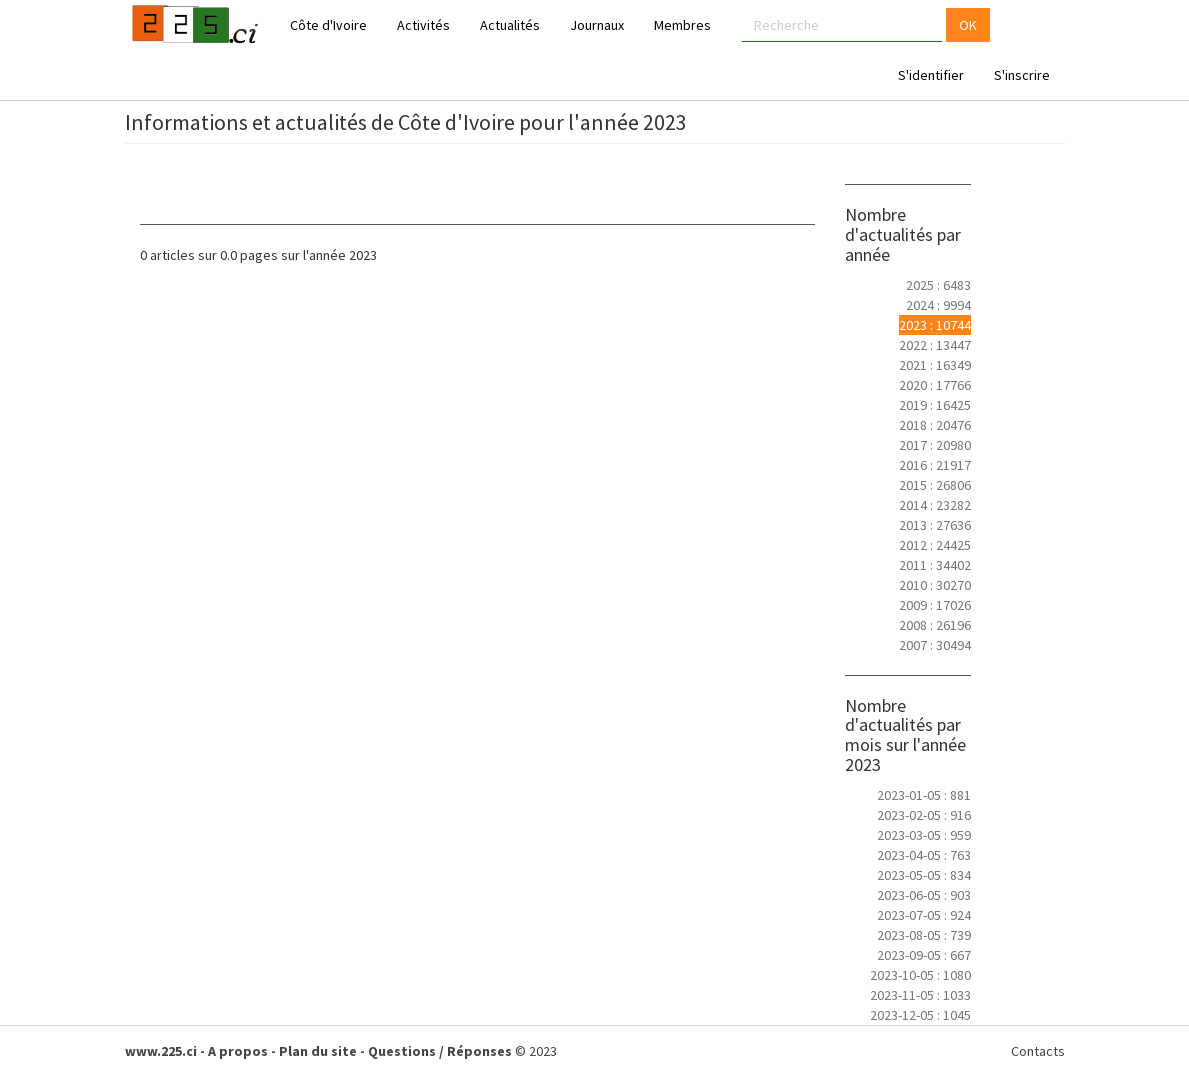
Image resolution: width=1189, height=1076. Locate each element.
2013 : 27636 (935, 525)
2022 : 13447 (935, 345)
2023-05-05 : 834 (924, 875)
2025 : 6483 (938, 285)
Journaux (597, 25)
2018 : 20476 (935, 425)
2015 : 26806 (935, 485)
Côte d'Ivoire (328, 25)
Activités (423, 25)
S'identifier (931, 75)
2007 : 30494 (935, 645)
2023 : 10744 (935, 325)
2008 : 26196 (935, 625)
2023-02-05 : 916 (924, 815)
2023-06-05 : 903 (924, 895)
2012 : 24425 (935, 545)
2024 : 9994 (938, 305)
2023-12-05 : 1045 (920, 1015)
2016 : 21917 (935, 465)
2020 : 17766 (935, 385)
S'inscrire (1022, 75)
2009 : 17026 (935, 605)
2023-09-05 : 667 (924, 955)
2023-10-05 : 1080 (920, 975)
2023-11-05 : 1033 (920, 995)
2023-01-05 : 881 (924, 795)
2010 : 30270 (935, 585)
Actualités (510, 25)
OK (968, 25)
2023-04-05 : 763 (924, 855)
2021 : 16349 (935, 365)
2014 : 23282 (935, 505)
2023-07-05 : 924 (924, 915)
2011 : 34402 (935, 565)
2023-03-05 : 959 (924, 835)
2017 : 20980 (935, 445)
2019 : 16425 (935, 405)
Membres (682, 25)
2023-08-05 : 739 (924, 935)
